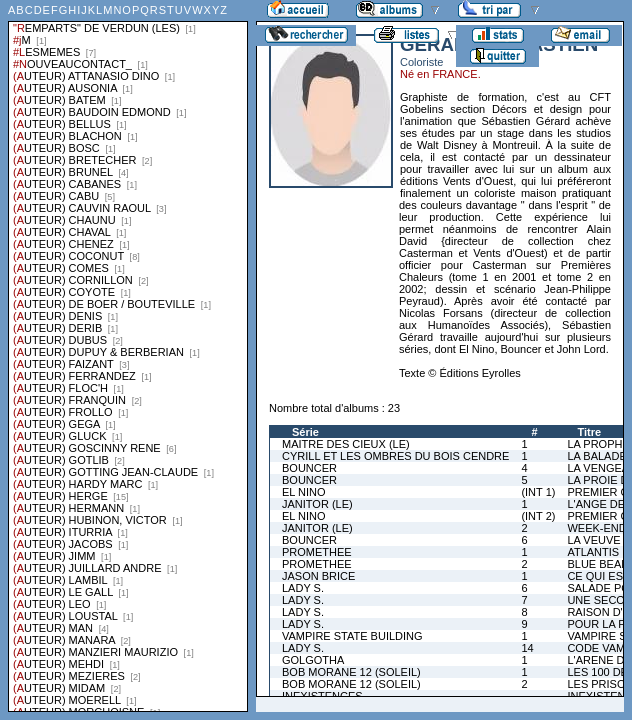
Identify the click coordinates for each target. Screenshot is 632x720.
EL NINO (304, 492)
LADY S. (303, 588)
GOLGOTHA (313, 660)
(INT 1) (538, 492)
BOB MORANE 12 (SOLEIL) (351, 672)
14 (527, 648)
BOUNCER (309, 468)
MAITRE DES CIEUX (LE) (346, 444)
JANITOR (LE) (317, 504)
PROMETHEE (317, 552)
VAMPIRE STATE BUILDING (352, 636)
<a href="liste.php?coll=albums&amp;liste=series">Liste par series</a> (128, 356)
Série (305, 432)
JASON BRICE (318, 576)
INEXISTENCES (322, 696)
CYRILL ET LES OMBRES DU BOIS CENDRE (395, 456)
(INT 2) (538, 516)
